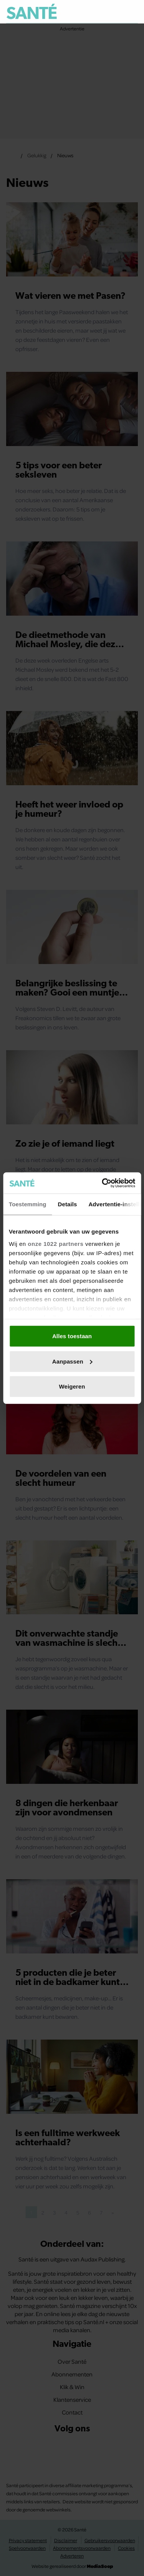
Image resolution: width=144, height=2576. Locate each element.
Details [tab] (67, 1204)
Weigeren (72, 1386)
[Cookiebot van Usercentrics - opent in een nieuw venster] (102, 1183)
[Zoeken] (132, 12)
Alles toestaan (72, 1336)
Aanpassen (72, 1361)
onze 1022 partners (55, 1243)
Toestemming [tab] (27, 1204)
